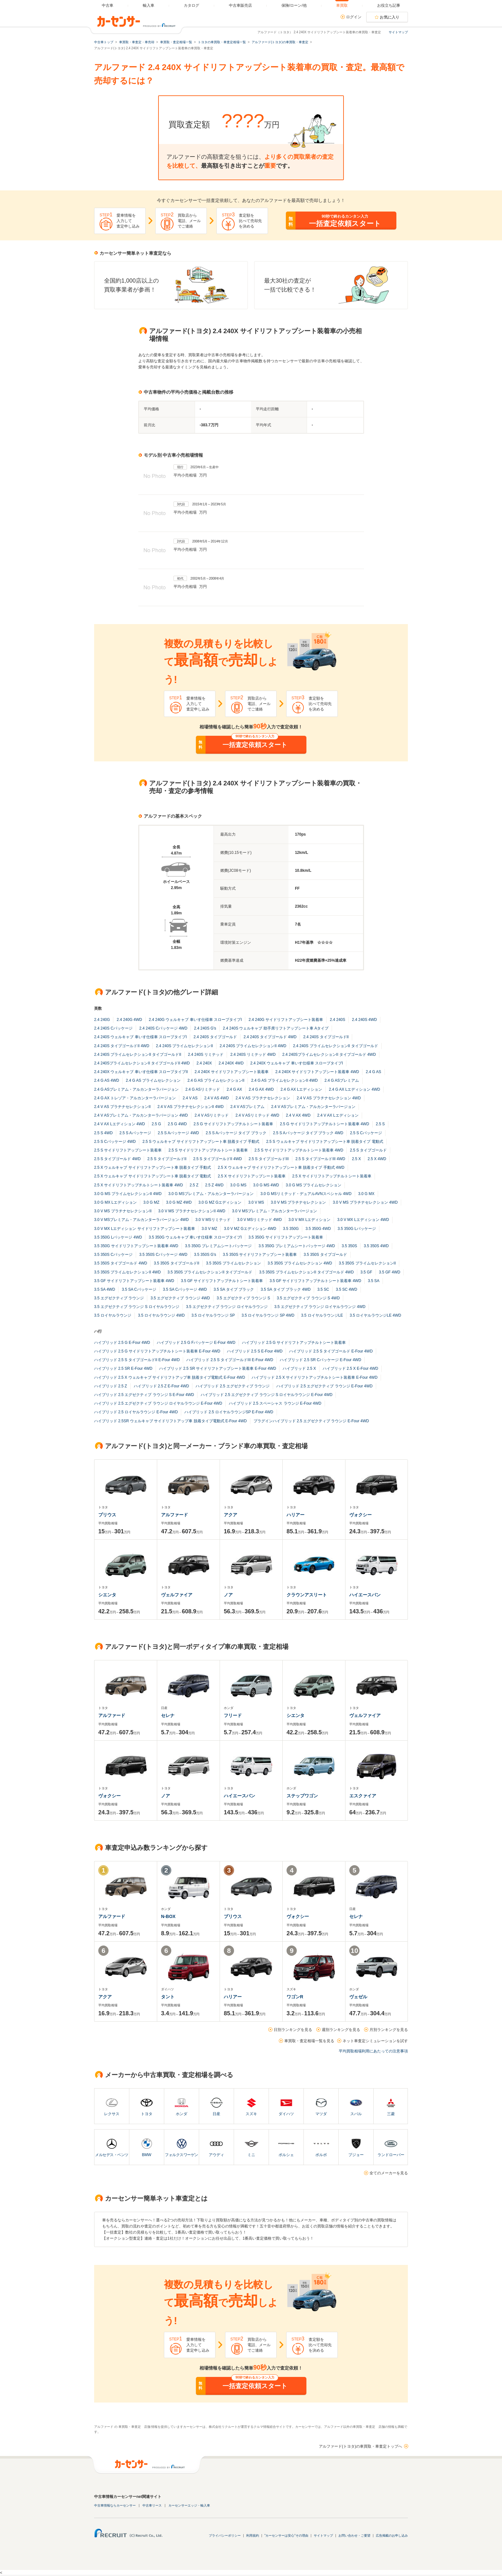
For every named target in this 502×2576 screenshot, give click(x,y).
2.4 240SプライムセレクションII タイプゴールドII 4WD (142, 1063)
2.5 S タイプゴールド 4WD (117, 1159)
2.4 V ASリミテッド (212, 1115)
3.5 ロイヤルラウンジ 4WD (161, 1315)
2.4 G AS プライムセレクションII (215, 1080)
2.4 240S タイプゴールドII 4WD (121, 1046)
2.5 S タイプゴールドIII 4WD (320, 1159)
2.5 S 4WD (103, 1133)
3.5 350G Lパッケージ (357, 1228)
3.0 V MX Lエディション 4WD (363, 1219)
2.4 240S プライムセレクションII (184, 1046)
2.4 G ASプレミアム (341, 1080)
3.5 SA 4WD (104, 1289)
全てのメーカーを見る (388, 2173)
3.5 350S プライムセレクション (233, 1263)
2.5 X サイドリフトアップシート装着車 (251, 1176)
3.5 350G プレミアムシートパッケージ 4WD (296, 1246)
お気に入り (390, 17)
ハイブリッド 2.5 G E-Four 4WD (122, 1342)
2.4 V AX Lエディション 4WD (119, 1124)
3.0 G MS (238, 1185)
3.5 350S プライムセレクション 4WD (300, 1263)
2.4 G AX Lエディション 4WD (354, 1089)
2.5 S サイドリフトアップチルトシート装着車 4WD (299, 1150)
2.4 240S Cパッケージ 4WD (163, 1028)
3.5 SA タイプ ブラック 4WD (286, 1289)
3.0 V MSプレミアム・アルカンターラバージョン (274, 1211)
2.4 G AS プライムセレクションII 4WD (284, 1080)
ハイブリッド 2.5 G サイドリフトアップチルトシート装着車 (294, 1342)
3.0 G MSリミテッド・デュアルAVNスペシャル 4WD (305, 1194)
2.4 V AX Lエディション (338, 1115)
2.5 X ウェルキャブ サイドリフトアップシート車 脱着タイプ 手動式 (152, 1167)
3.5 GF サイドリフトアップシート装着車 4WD (134, 1281)
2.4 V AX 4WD (298, 1115)
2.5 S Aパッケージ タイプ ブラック (236, 1133)
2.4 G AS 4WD (106, 1080)
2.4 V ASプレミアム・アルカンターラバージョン (313, 1106)
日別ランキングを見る (293, 2029)
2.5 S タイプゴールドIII (268, 1159)
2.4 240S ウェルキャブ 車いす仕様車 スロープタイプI (140, 1037)
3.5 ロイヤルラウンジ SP (213, 1315)
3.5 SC (323, 1289)
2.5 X (356, 1159)
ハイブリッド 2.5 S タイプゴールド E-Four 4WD (331, 1351)
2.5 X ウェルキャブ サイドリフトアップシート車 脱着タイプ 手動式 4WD (281, 1167)
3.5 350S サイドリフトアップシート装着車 (260, 1254)
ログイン (353, 17)
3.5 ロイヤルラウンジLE (322, 1315)
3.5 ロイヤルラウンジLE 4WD (375, 1315)
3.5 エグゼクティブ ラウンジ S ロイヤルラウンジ (136, 1306)
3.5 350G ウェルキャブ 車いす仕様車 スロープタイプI (195, 1237)
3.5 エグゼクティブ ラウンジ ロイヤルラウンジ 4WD (320, 1306)
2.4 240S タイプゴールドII (326, 1037)
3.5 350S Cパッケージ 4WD (163, 1254)
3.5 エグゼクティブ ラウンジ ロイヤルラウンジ (227, 1306)
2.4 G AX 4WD (261, 1089)
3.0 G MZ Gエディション (220, 1202)
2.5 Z (194, 1185)
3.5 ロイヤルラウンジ (112, 1315)
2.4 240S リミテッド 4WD (252, 1054)
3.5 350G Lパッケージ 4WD (118, 1237)
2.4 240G (102, 1019)
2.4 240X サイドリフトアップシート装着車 (232, 1072)
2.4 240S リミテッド (205, 1054)
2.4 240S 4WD (364, 1019)
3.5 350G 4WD (318, 1228)
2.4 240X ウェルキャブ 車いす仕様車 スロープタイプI (296, 1063)
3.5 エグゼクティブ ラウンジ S (243, 1298)
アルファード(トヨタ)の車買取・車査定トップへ (360, 2446)
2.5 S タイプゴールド (368, 1150)
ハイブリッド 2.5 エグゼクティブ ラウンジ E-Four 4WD (324, 1386)
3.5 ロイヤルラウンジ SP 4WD (267, 1315)
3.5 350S (349, 1246)
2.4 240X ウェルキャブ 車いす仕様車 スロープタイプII (141, 1072)
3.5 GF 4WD (390, 1272)
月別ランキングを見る (388, 2029)
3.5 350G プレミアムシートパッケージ (218, 1246)
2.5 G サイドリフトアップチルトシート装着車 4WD (324, 1124)
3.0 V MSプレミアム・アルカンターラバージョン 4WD (141, 1219)
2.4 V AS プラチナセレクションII (122, 1106)
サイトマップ (398, 32)
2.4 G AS (373, 1072)
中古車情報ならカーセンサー (115, 2505)
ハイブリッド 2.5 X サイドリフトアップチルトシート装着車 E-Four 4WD (314, 1377)
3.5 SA (373, 1281)
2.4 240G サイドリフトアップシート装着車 (285, 1019)
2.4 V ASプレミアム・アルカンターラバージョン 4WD (141, 1115)
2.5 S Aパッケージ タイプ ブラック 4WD (308, 1133)
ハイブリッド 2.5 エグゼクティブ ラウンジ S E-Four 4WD (144, 1394)
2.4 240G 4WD (129, 1019)
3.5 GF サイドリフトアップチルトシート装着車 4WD (315, 1281)
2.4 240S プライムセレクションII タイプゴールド (335, 1046)
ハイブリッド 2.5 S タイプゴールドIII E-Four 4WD (229, 1360)
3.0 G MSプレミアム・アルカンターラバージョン (211, 1194)
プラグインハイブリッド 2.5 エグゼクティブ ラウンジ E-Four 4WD (311, 1421)
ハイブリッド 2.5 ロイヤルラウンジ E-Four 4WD (136, 1412)
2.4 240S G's (205, 1028)
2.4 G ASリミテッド (202, 1089)
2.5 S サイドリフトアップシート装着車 (128, 1150)
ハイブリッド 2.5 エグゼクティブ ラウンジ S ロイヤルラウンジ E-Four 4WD (266, 1394)
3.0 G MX (366, 1194)
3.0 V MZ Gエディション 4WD (250, 1228)
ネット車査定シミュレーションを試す (375, 2041)
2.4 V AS (190, 1098)
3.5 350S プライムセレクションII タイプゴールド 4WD (306, 1272)
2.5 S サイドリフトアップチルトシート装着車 (207, 1150)
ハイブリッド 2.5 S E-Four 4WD (254, 1351)
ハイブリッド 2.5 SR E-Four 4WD (123, 1368)
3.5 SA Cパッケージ (139, 1289)
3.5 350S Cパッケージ (113, 1254)
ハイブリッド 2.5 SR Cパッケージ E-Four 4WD (320, 1360)
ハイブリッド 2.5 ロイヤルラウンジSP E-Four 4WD (228, 1412)
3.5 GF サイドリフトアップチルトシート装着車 (222, 1281)
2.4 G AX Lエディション (301, 1089)
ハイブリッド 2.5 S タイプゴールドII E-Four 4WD (137, 1360)
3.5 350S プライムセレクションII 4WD (127, 1272)
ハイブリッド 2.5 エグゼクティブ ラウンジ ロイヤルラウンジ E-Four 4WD (158, 1403)
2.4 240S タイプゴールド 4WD (270, 1037)
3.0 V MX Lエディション (309, 1219)
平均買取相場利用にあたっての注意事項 (373, 2051)
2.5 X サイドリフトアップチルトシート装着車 (331, 1176)
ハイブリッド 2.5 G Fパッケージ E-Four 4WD (196, 1342)
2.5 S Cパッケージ (366, 1133)
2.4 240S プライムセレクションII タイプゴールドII (137, 1054)
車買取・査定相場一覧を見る (309, 2041)
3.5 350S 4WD (376, 1246)
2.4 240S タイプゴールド (215, 1037)
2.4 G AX (234, 1089)
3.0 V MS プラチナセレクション (298, 1202)
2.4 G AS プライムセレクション (153, 1080)
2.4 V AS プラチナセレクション (263, 1098)
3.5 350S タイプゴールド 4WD (120, 1263)
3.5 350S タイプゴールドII (176, 1263)
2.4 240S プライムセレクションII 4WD (253, 1046)
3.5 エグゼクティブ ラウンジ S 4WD (308, 1298)
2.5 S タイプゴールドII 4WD (217, 1159)
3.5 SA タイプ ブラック (234, 1289)
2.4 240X (204, 1063)
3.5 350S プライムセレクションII (367, 1263)
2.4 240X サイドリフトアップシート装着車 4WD (317, 1072)
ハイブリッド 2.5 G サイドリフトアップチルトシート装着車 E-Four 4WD (157, 1351)
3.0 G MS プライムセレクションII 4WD (128, 1194)
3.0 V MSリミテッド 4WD (259, 1219)
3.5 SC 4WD (346, 1289)
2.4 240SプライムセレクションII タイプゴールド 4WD (329, 1054)
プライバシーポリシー (225, 2535)
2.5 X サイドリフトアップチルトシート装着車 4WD (138, 1185)
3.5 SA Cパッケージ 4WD (185, 1289)
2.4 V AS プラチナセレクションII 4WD (191, 1106)
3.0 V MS (256, 1202)
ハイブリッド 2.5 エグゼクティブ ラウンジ (233, 1386)
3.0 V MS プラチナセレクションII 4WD (191, 1211)
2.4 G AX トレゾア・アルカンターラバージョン (135, 1098)
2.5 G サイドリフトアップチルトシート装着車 (233, 1124)
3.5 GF (366, 1272)
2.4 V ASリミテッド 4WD (257, 1115)
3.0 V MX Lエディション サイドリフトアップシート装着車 (144, 1228)
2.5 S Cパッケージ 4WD (115, 1141)
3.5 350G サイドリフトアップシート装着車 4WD (136, 1246)
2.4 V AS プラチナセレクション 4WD (329, 1098)
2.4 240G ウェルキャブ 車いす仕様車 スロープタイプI (195, 1019)
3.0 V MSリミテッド (212, 1219)
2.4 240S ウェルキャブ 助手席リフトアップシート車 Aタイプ (275, 1028)
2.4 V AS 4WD (216, 1098)
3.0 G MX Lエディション (115, 1202)
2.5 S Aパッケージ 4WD (178, 1133)
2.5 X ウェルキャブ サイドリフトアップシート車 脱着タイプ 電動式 (152, 1176)
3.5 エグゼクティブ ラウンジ (119, 1298)
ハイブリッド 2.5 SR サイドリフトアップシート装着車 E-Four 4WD (217, 1368)
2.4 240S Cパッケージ (113, 1028)
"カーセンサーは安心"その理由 (286, 2535)
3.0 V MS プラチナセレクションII (122, 1211)
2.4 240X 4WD (231, 1063)
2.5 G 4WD (177, 1124)
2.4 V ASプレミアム (247, 1106)
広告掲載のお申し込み (392, 2535)
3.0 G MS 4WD (266, 1185)
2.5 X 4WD (377, 1159)
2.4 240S (337, 1019)
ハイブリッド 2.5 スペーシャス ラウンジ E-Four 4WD (275, 1403)
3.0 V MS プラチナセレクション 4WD (365, 1202)
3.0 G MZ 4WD (179, 1202)
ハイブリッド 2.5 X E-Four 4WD (350, 1368)
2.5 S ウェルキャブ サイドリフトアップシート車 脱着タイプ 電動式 (324, 1141)
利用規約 (252, 2535)
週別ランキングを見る (341, 2029)
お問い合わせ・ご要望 (354, 2535)
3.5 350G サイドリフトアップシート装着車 (285, 1237)
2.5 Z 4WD (214, 1185)
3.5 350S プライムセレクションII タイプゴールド (209, 1272)
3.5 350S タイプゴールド (325, 1254)
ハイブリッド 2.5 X (299, 1368)
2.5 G (156, 1124)
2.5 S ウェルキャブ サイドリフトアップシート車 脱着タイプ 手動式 (200, 1141)
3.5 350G (291, 1228)
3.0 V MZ (209, 1228)
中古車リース (152, 2505)
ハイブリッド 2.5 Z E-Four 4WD (161, 1386)
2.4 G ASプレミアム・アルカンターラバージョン (136, 1089)
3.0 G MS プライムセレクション (313, 1185)
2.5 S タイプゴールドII (166, 1159)
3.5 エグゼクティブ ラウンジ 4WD (180, 1298)
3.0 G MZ (151, 1202)
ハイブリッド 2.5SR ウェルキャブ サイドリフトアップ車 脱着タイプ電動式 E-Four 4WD (170, 1421)
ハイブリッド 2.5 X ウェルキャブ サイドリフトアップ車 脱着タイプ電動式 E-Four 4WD (169, 1377)
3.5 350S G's (205, 1254)
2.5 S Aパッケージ (135, 1133)
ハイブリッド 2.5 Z (110, 1386)
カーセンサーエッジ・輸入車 (189, 2505)
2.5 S (380, 1124)
